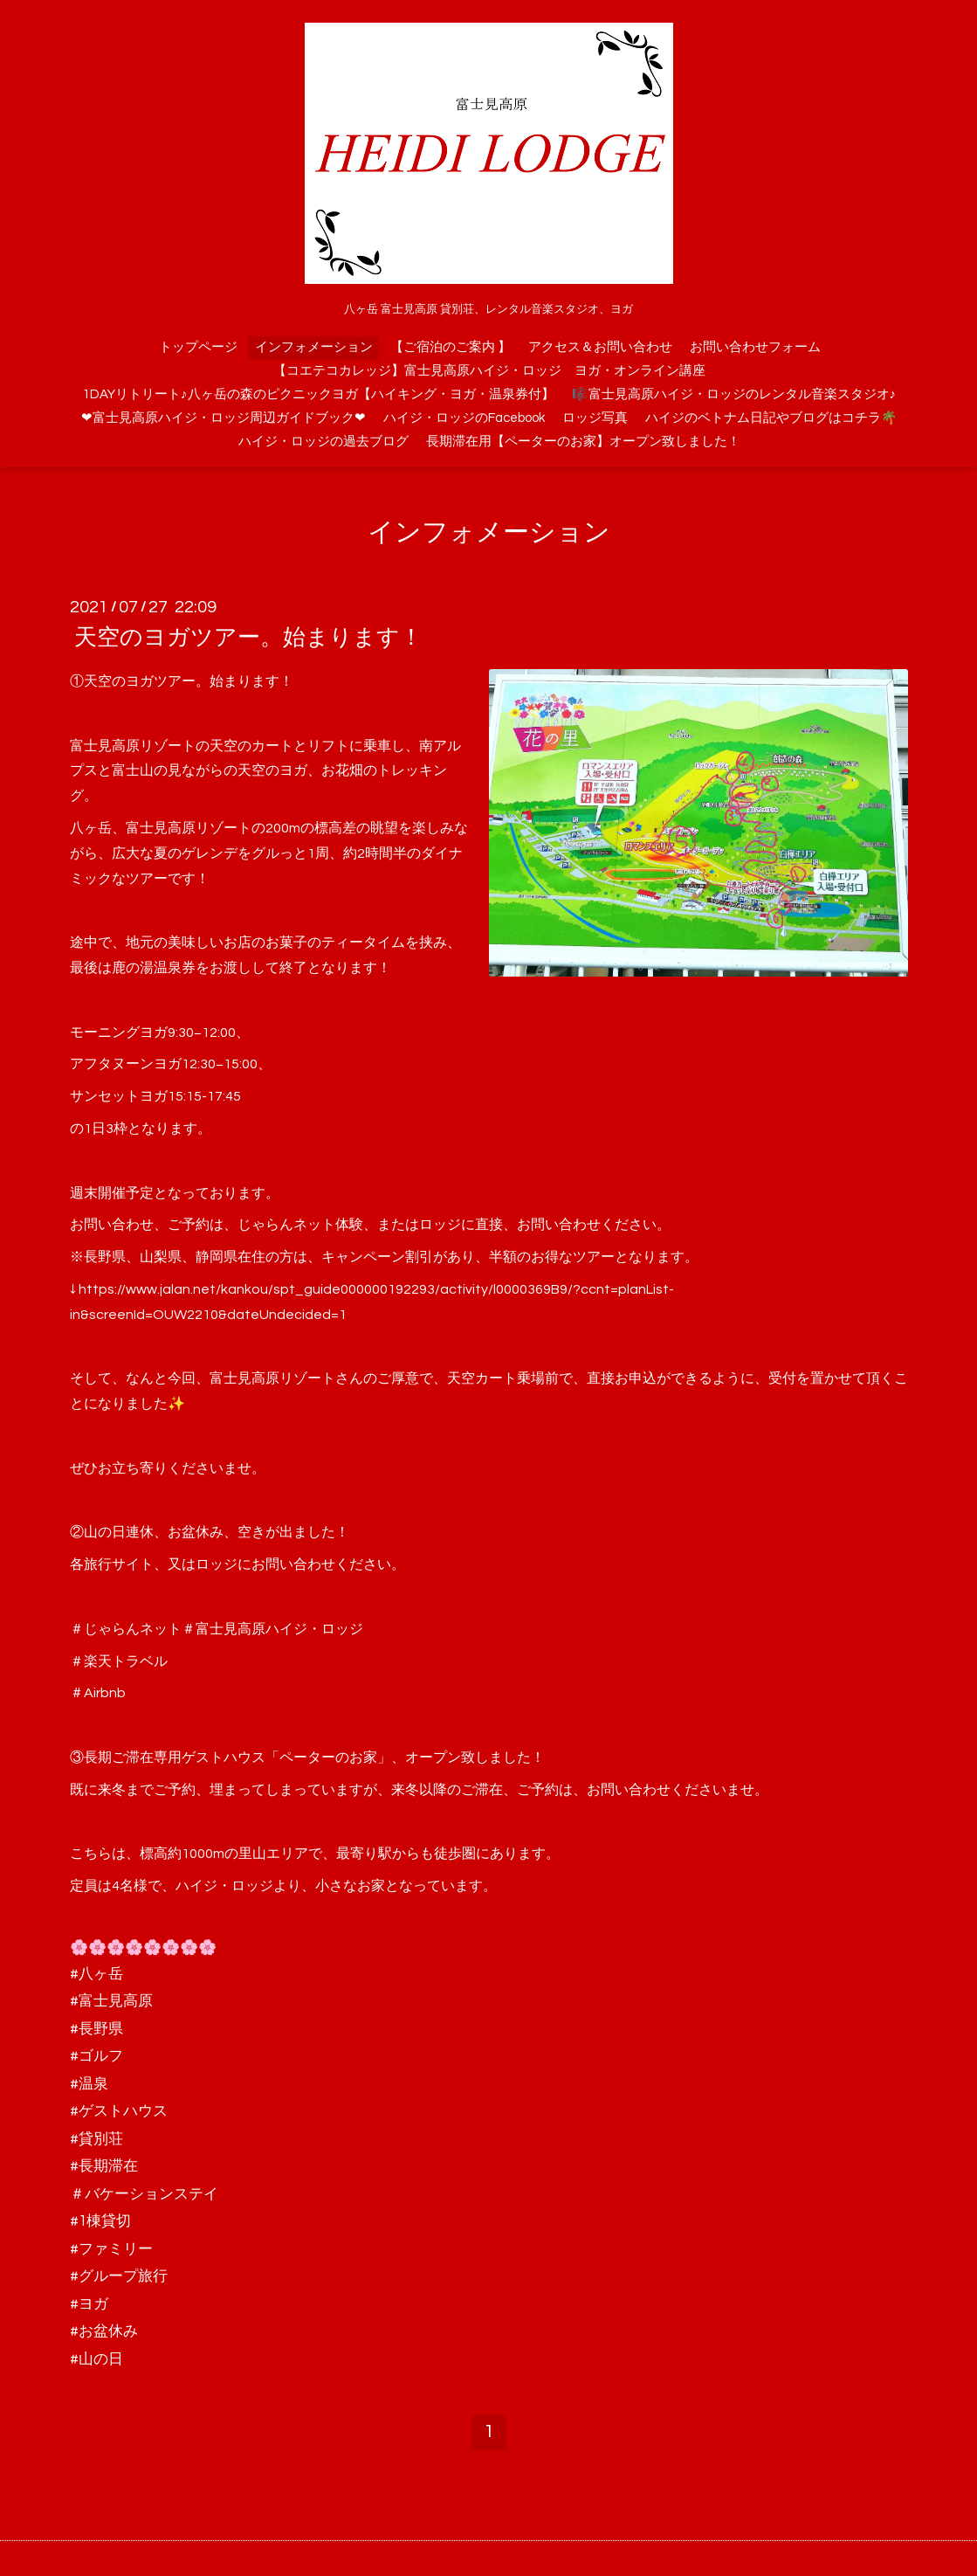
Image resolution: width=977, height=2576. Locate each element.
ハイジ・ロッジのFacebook (464, 418)
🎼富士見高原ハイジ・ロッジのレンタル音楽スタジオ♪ (734, 394)
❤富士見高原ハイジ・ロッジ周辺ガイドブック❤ (223, 418)
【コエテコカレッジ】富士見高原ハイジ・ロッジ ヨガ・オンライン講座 (489, 370)
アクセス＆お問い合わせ (600, 347)
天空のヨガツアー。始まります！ (248, 637)
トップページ (198, 347)
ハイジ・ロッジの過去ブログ (323, 441)
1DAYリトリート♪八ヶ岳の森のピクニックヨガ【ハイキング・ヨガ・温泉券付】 (318, 394)
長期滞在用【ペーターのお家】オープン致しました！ (583, 441)
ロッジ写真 (595, 418)
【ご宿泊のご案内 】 (450, 347)
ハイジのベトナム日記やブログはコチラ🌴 (771, 418)
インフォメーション (314, 347)
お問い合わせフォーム (755, 347)
